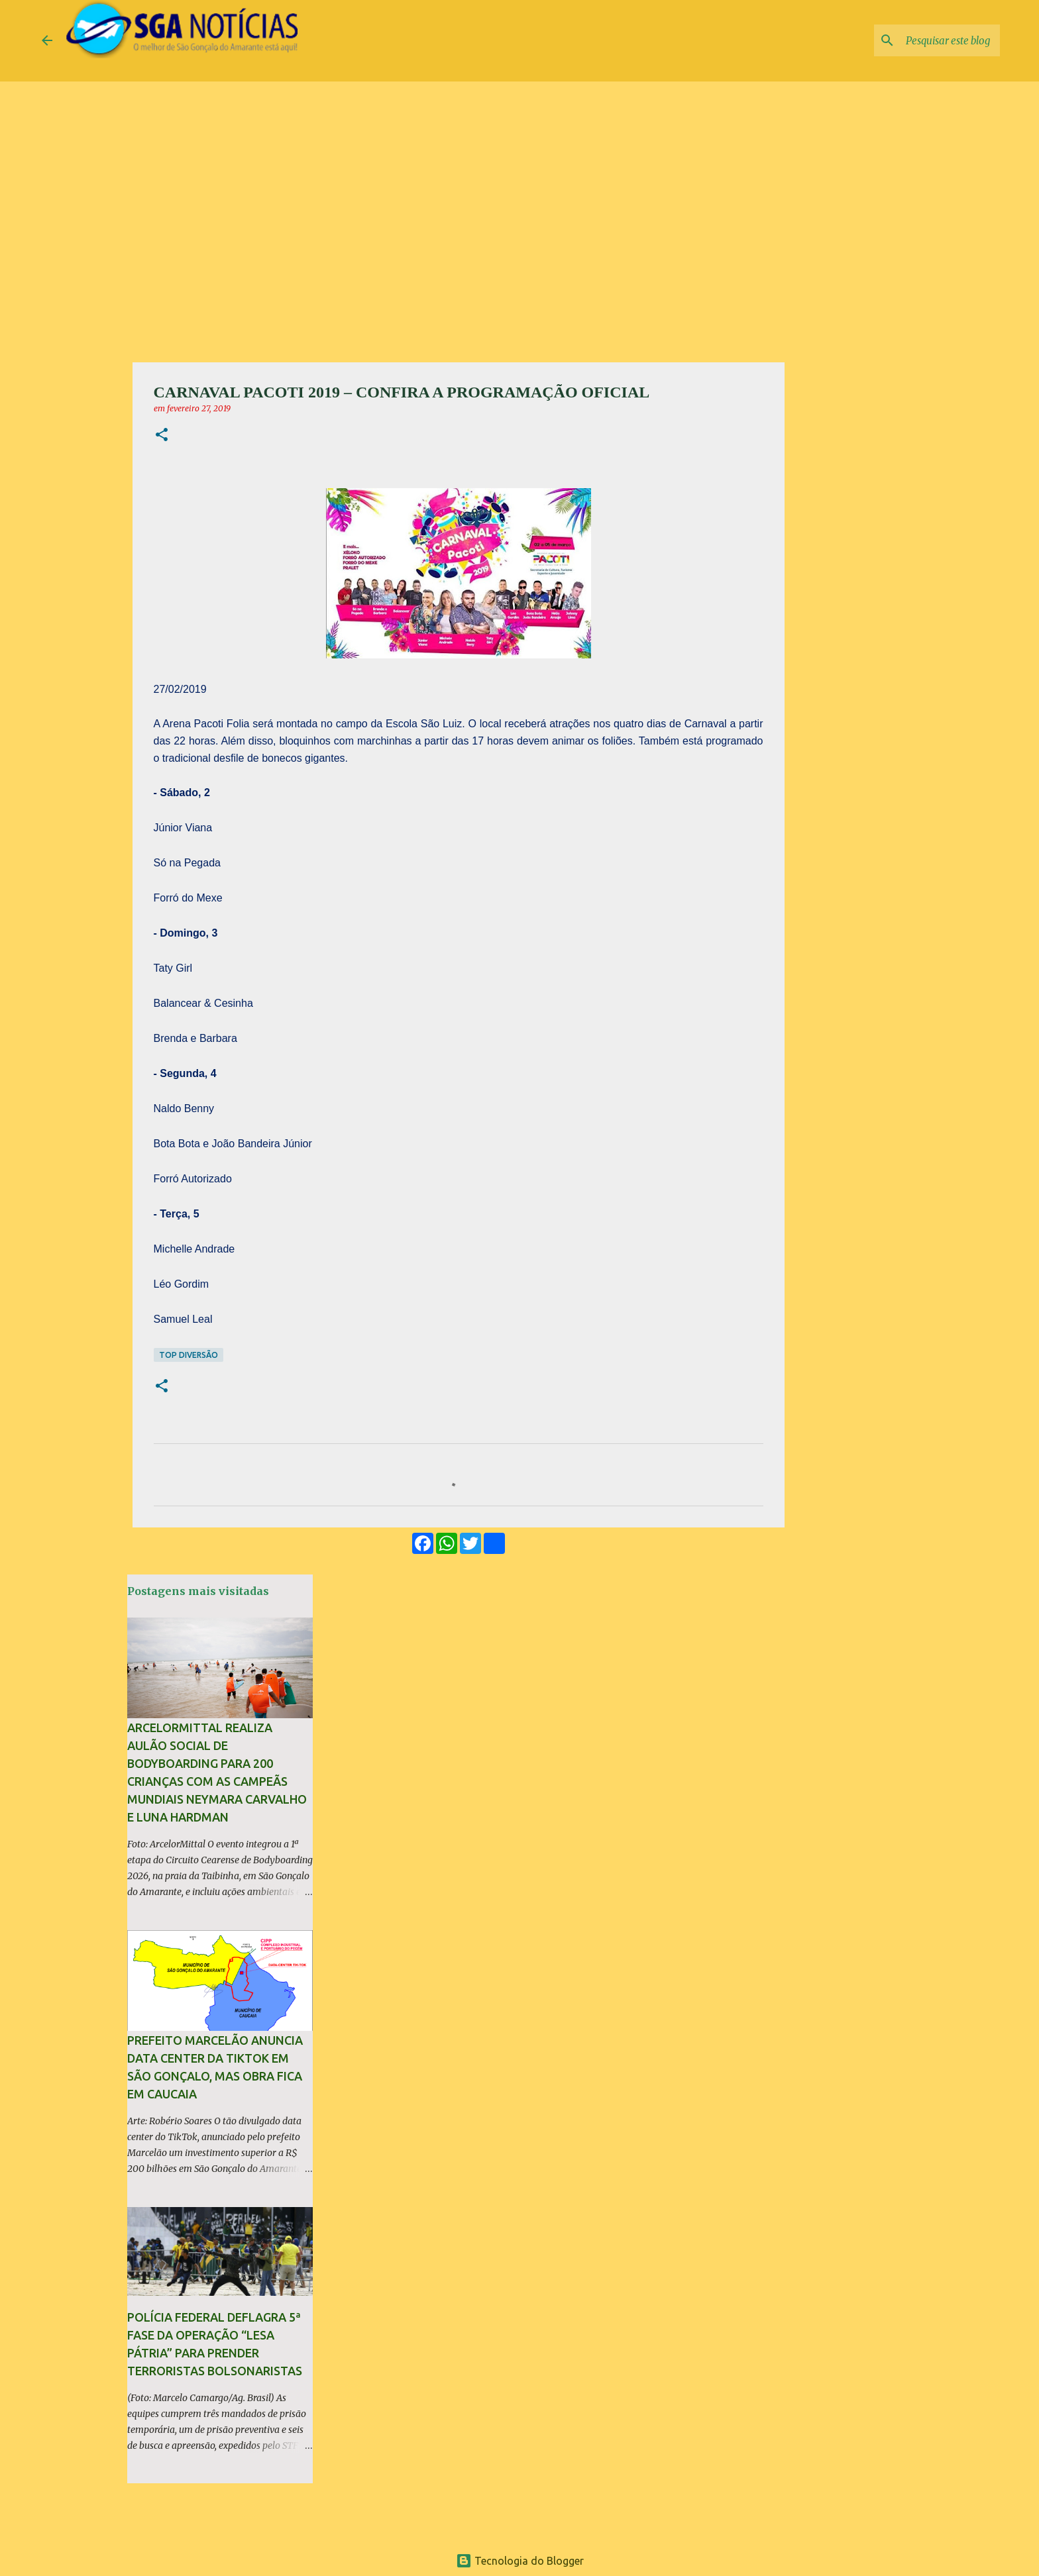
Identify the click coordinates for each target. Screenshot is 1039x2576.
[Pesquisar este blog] (930, 40)
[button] (162, 435)
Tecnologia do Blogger (520, 2561)
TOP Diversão (188, 1355)
